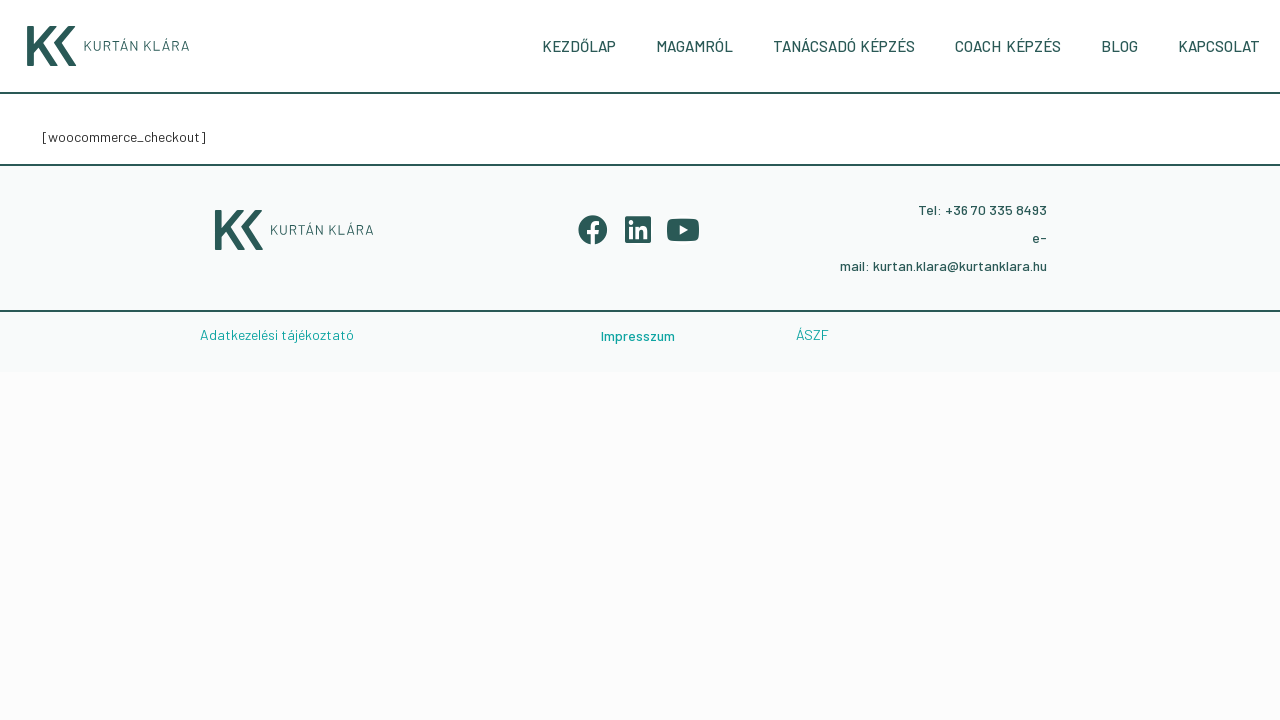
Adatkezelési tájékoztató (277, 334)
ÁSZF (812, 334)
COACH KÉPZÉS (1008, 46)
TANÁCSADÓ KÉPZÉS (844, 46)
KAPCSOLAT (1219, 46)
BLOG (1119, 46)
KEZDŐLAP (579, 46)
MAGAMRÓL (694, 46)
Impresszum (638, 335)
